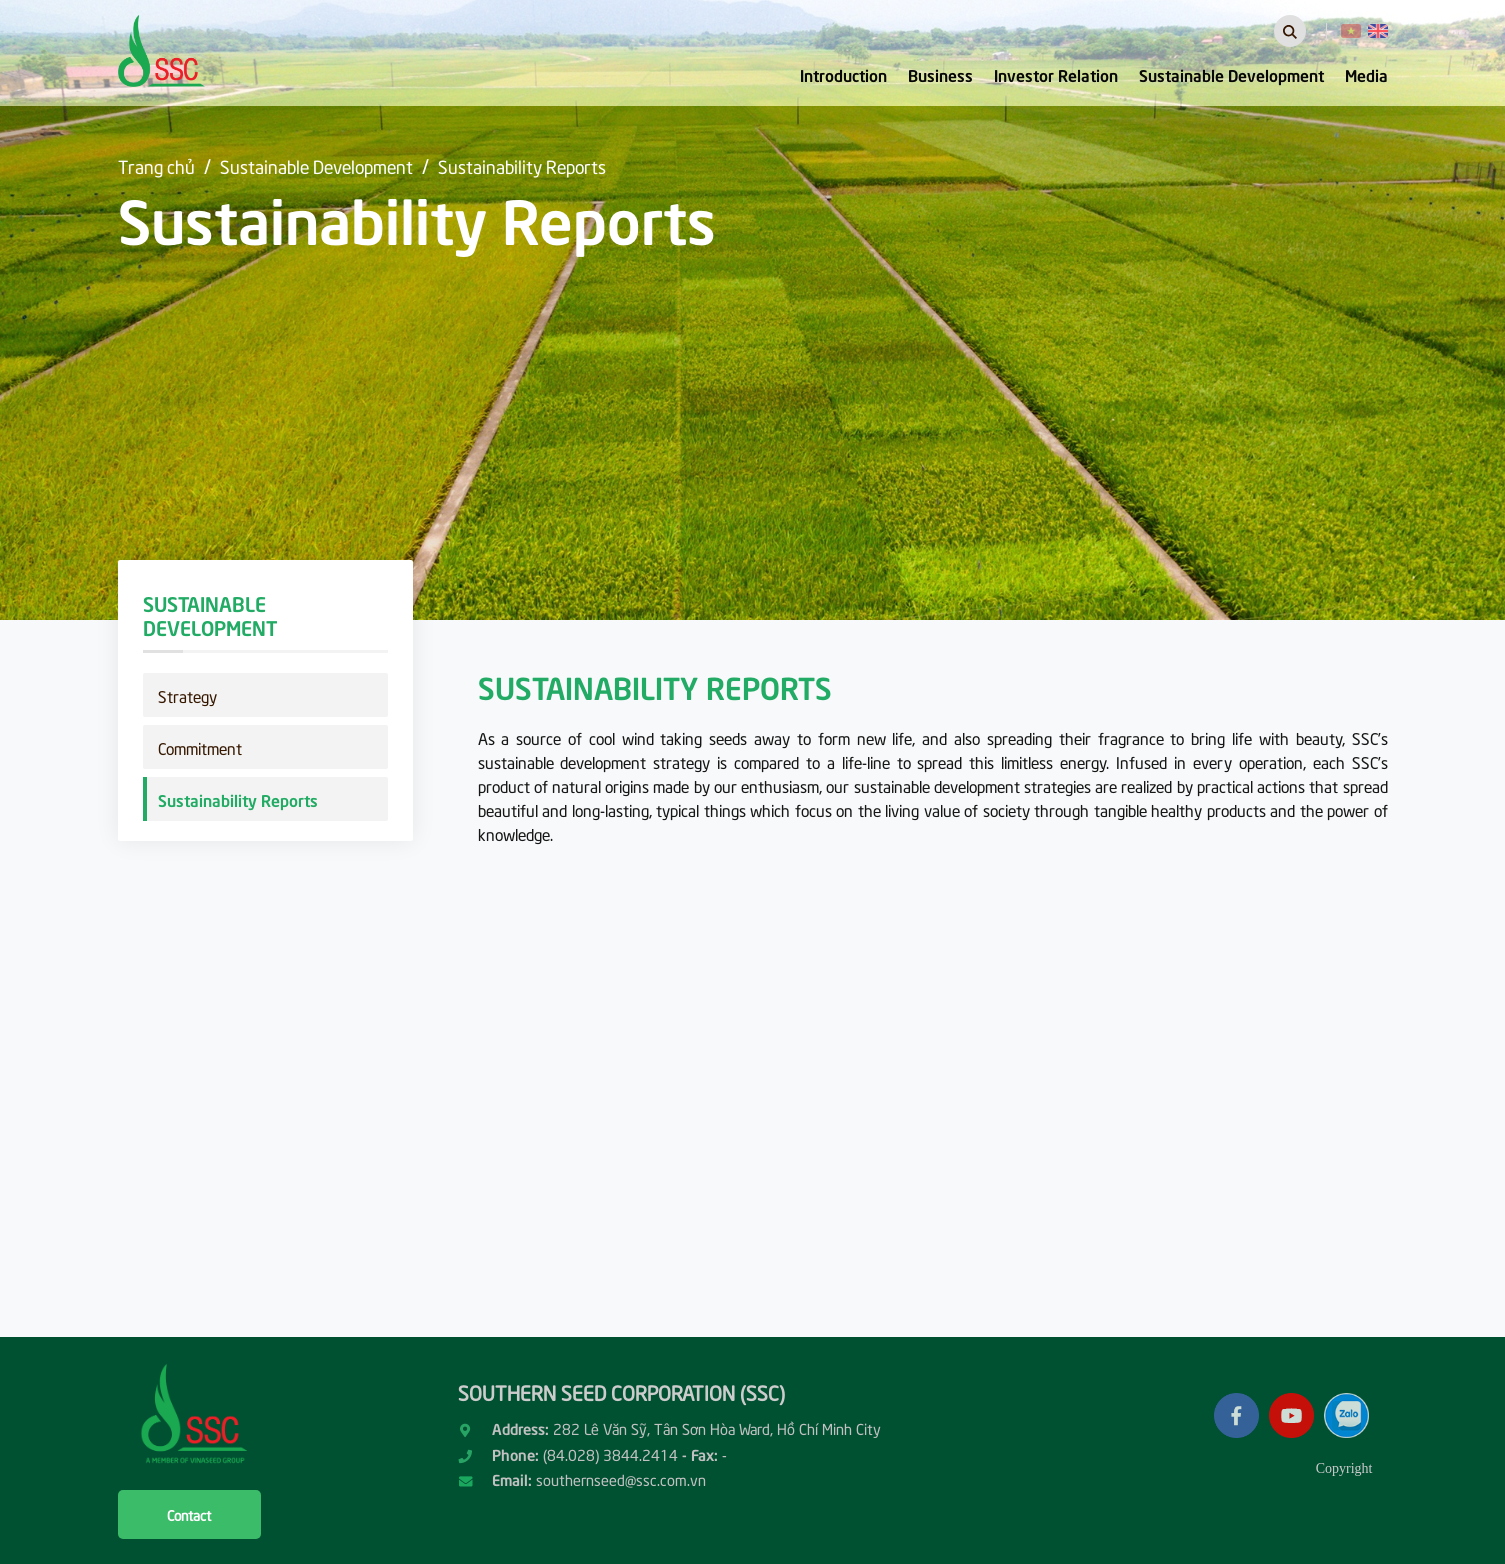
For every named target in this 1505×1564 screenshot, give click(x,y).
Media (1366, 74)
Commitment (200, 747)
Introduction (843, 74)
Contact (189, 1514)
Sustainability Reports (522, 165)
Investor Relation (1056, 74)
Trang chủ (156, 165)
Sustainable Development (1231, 74)
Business (940, 74)
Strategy (187, 695)
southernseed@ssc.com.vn (621, 1479)
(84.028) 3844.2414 (610, 1454)
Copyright (1344, 1468)
